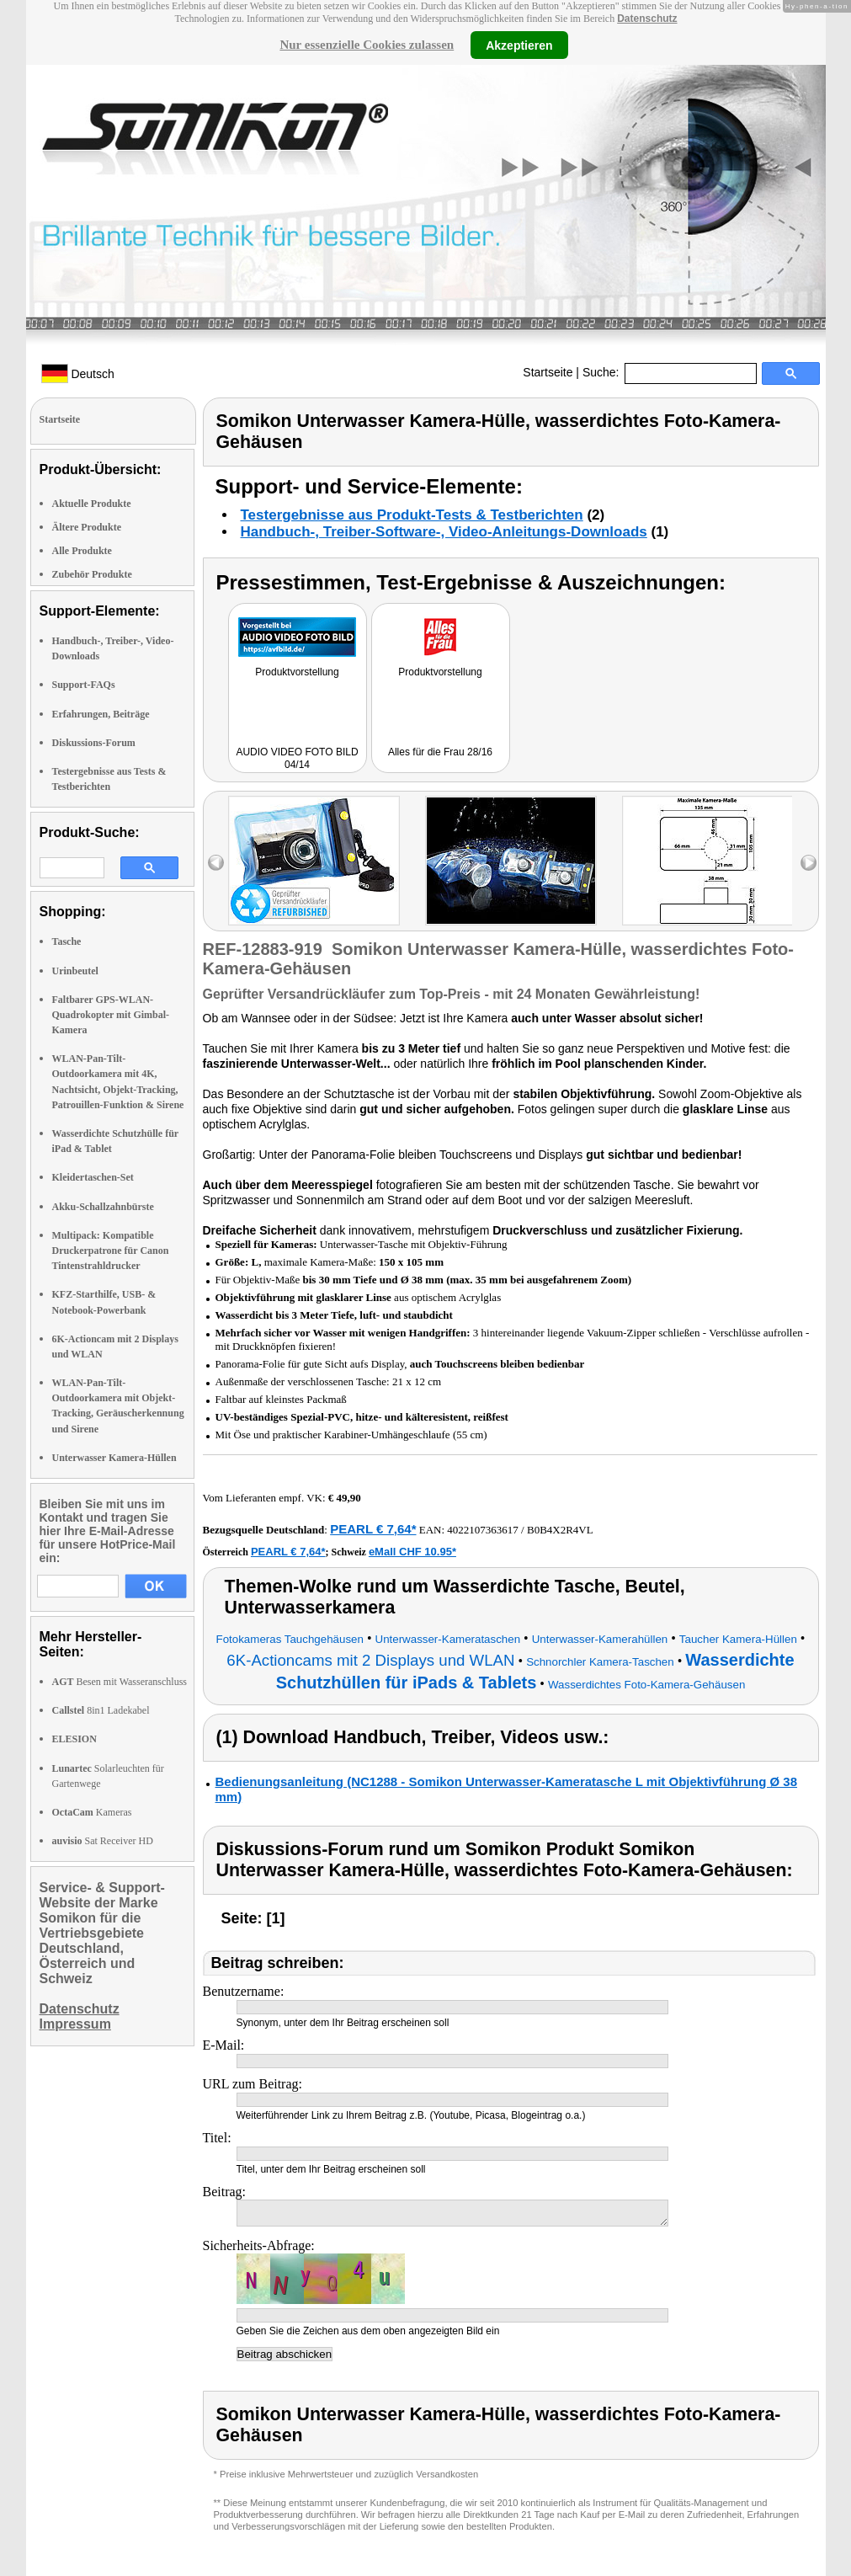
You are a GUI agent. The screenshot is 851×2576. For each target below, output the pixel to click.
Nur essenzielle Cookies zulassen (366, 44)
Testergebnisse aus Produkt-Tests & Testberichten (412, 515)
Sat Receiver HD (102, 1841)
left (216, 863)
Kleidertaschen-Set (93, 1177)
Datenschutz (647, 18)
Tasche (67, 941)
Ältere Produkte (87, 527)
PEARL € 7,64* (373, 1529)
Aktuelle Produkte (91, 503)
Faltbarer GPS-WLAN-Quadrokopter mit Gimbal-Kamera (111, 1015)
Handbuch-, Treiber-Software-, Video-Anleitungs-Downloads (444, 532)
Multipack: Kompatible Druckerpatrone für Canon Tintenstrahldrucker (110, 1250)
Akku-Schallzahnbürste (103, 1207)
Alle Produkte (82, 551)
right (808, 863)
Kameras (92, 1812)
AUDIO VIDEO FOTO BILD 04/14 (297, 758)
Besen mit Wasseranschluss (119, 1682)
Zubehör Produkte (92, 574)
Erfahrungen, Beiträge (101, 714)
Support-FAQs (83, 685)
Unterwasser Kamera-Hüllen (114, 1458)
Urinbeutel (75, 971)
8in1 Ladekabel (101, 1710)
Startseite (547, 372)
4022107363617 (483, 1529)
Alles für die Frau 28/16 (440, 752)
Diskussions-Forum (94, 743)
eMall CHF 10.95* (412, 1551)
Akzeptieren (519, 44)
